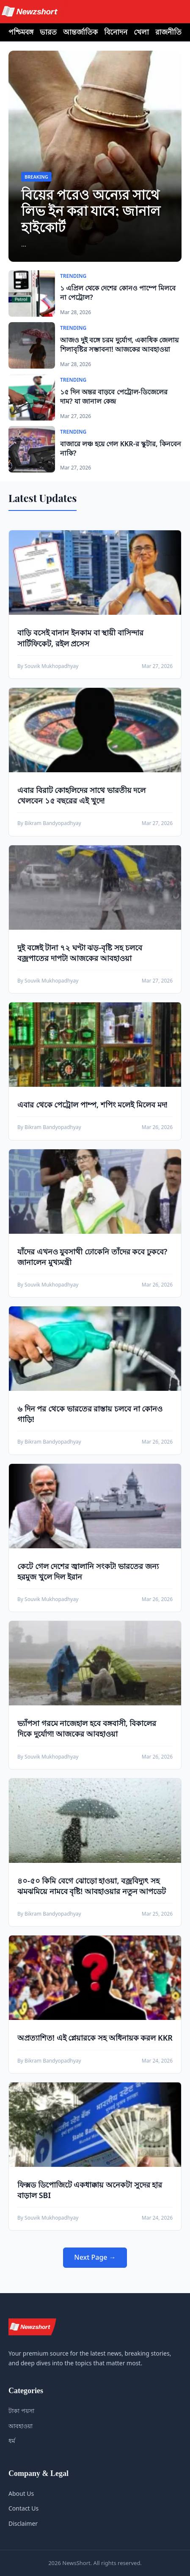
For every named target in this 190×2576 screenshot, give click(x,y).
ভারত (48, 32)
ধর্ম (11, 2441)
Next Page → (95, 2257)
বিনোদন (115, 32)
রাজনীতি (168, 32)
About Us (21, 2493)
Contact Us (23, 2508)
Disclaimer (23, 2523)
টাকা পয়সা (21, 2411)
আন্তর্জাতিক (80, 32)
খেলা (141, 32)
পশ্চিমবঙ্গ (20, 32)
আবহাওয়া (20, 2426)
